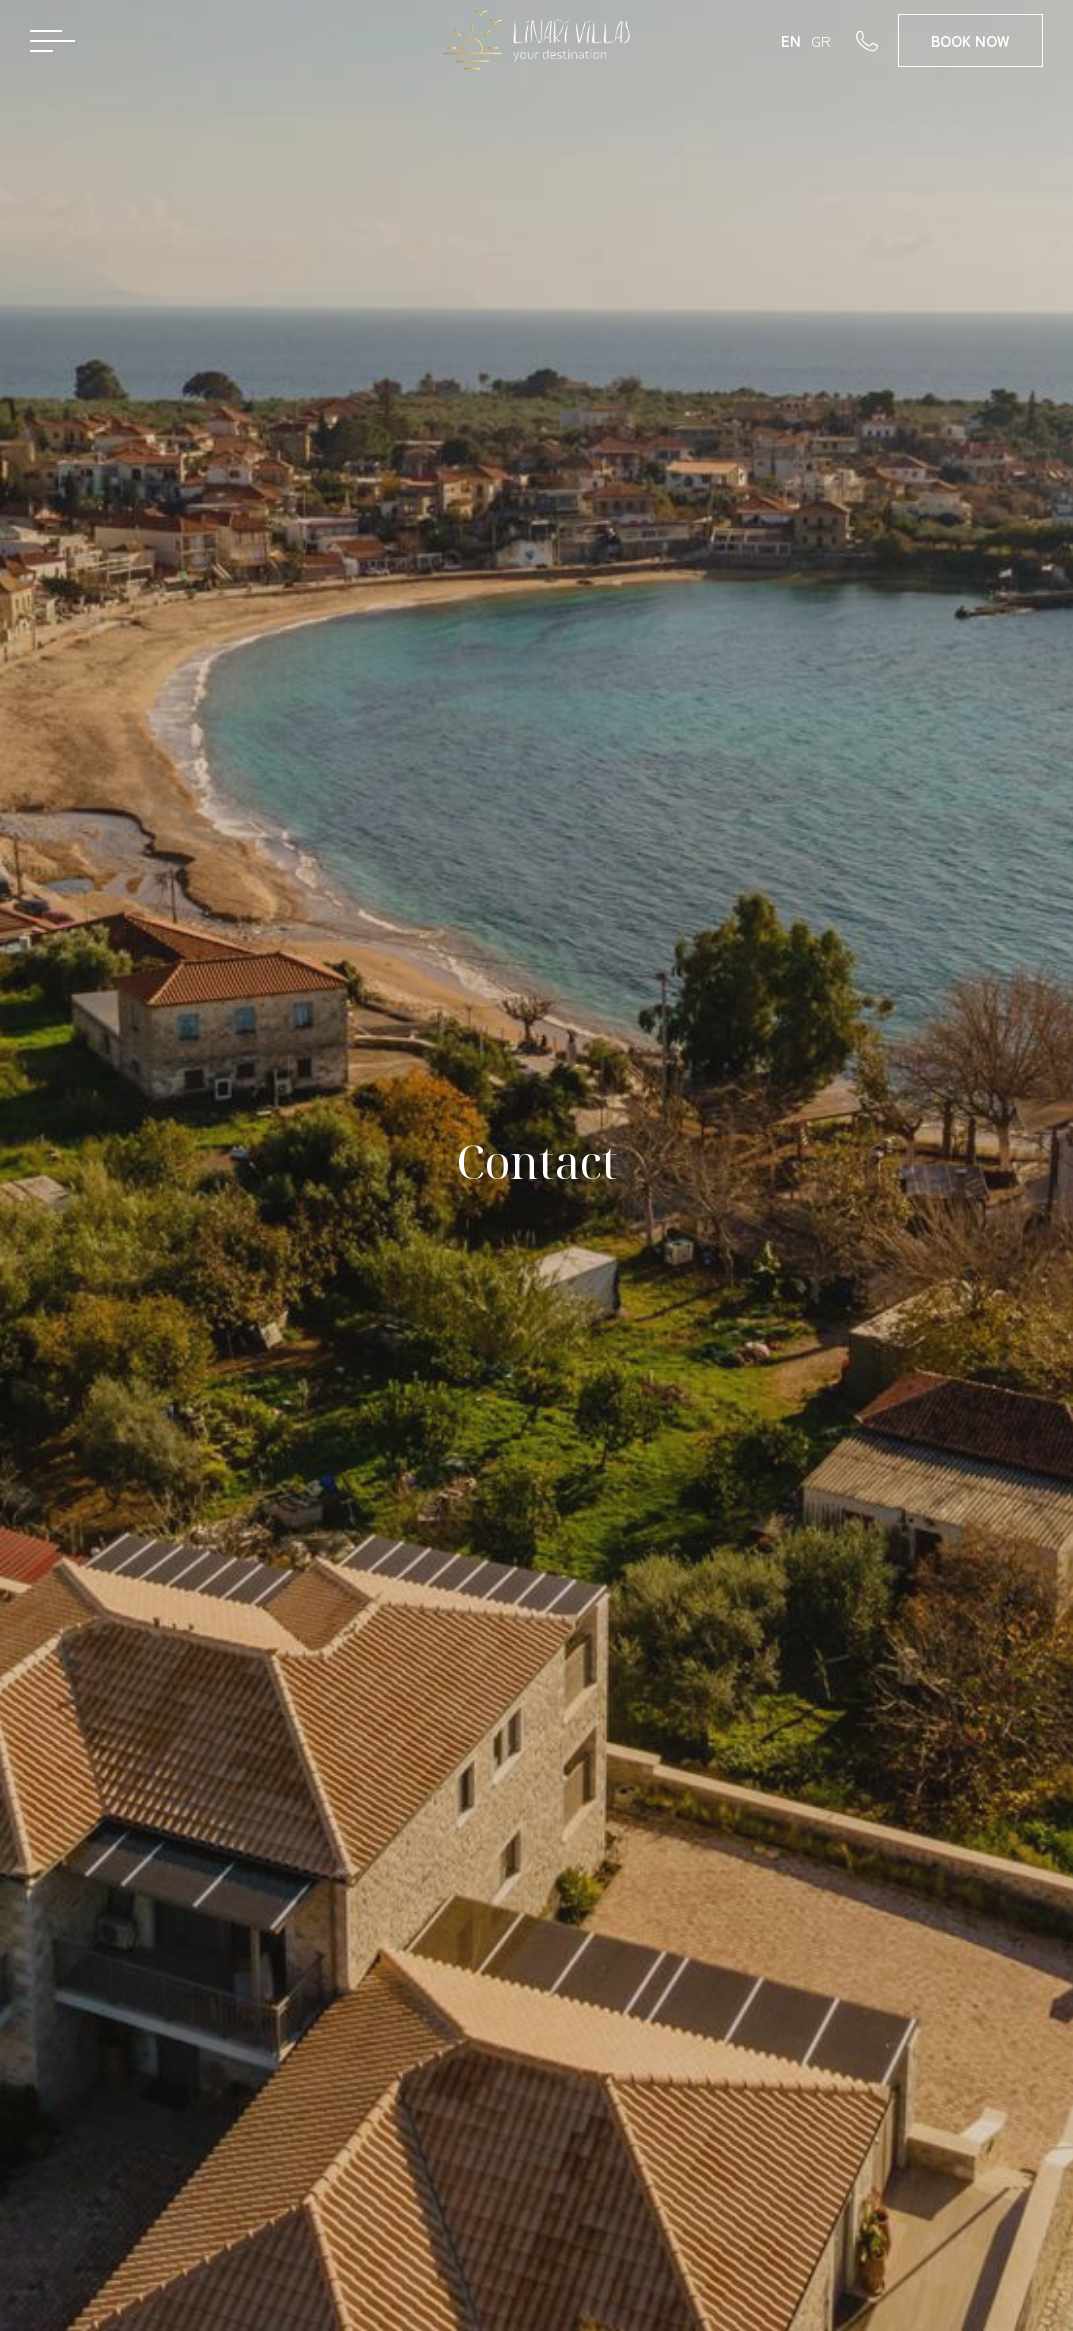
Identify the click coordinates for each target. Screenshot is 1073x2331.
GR (821, 40)
